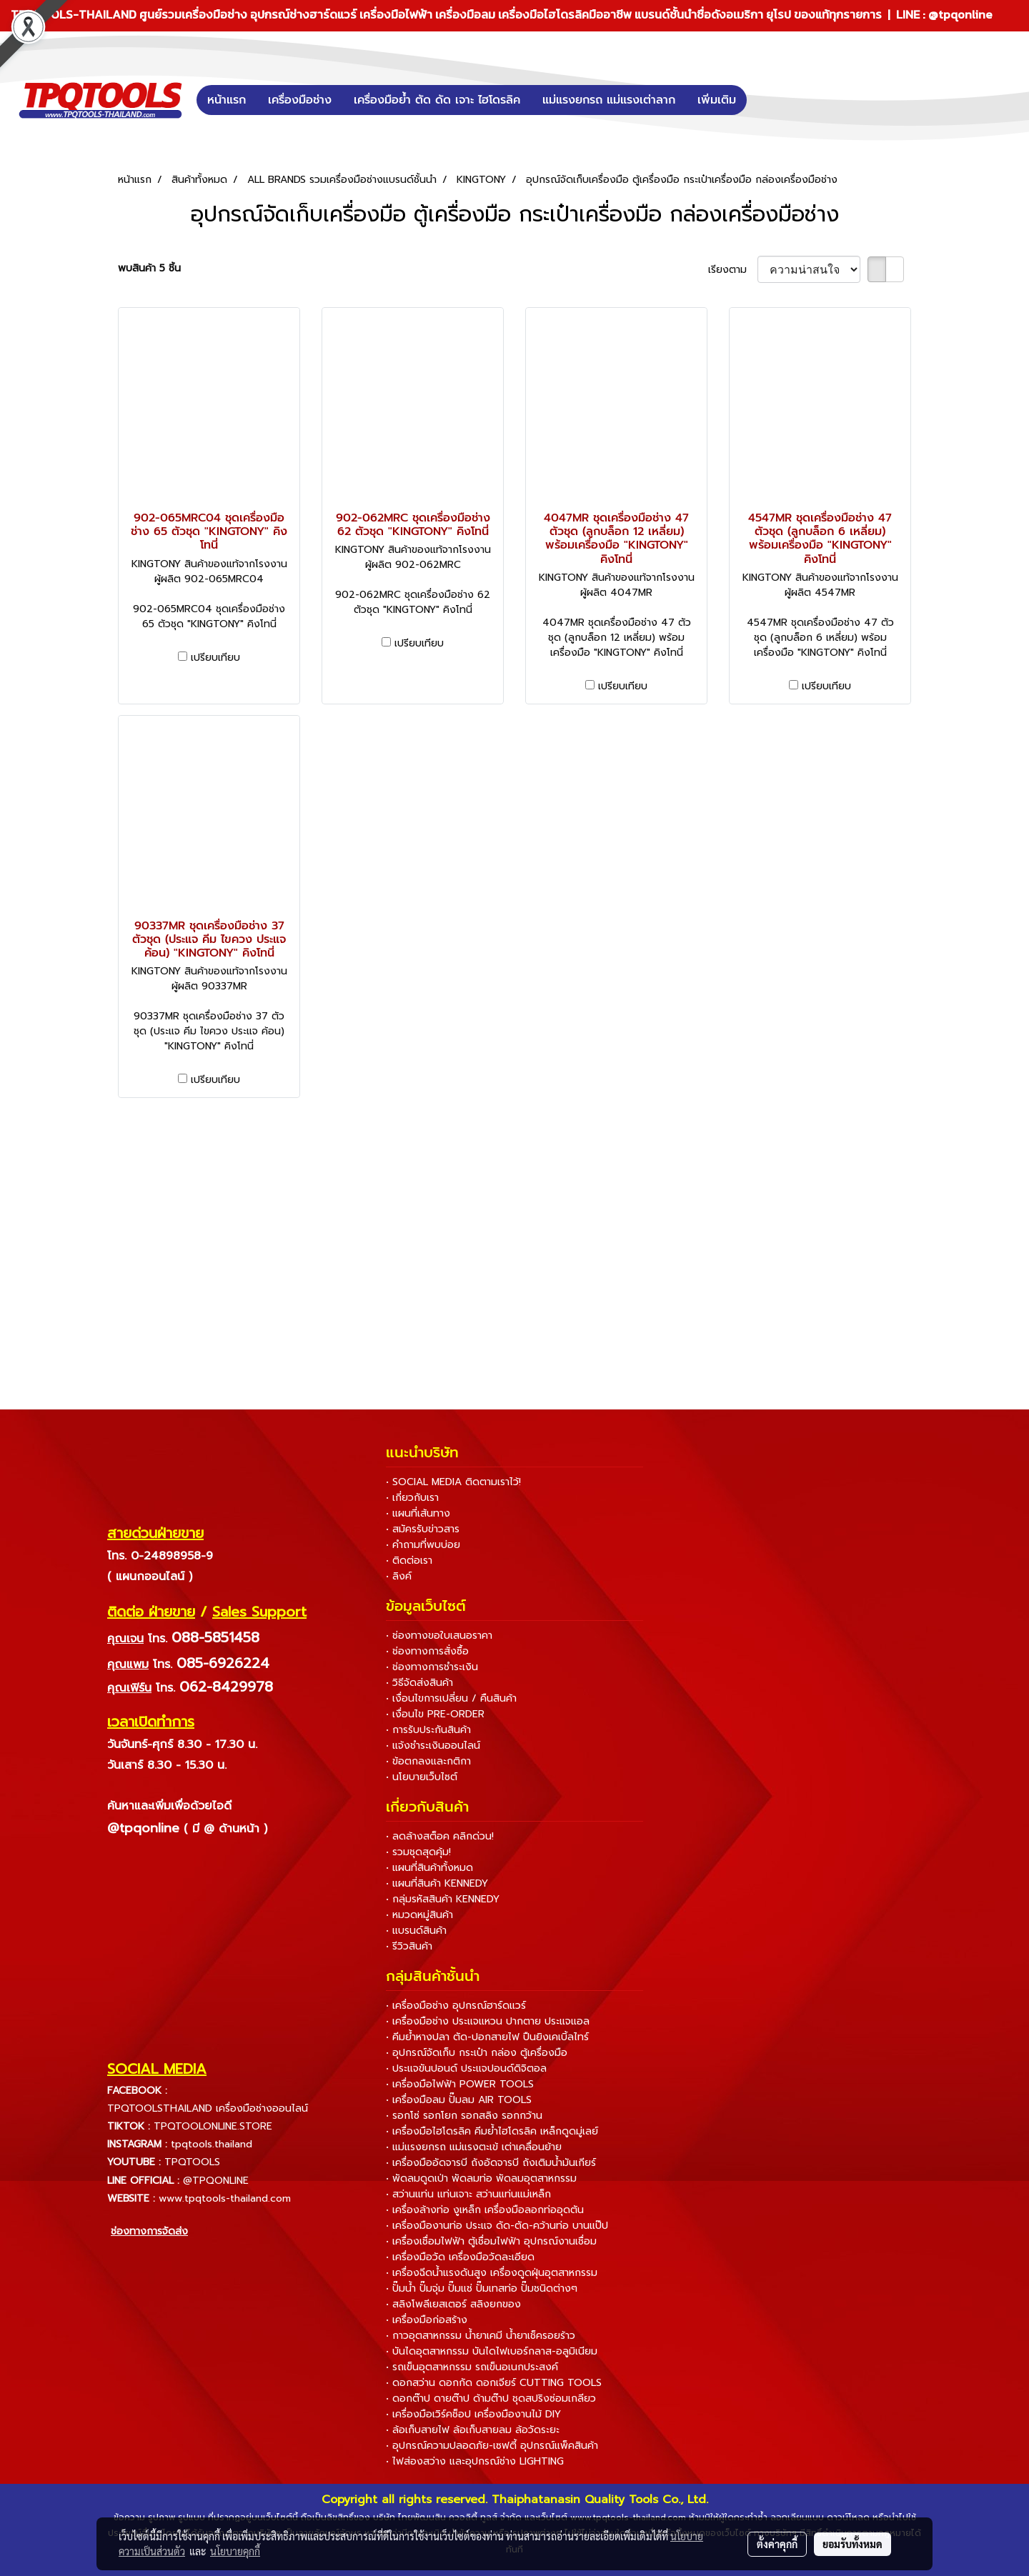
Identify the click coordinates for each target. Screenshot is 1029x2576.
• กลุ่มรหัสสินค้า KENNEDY (442, 1899)
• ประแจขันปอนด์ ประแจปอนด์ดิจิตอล (466, 2068)
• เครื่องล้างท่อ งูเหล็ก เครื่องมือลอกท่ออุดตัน (485, 2209)
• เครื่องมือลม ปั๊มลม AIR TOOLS (459, 2099)
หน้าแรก (226, 100)
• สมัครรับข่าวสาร (422, 1529)
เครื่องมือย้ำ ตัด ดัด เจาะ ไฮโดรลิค (437, 100)
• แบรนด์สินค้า (416, 1930)
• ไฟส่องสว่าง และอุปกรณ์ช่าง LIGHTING (475, 2461)
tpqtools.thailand (211, 2144)
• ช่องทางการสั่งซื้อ (427, 1651)
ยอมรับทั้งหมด (852, 2543)
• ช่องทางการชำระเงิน (432, 1666)
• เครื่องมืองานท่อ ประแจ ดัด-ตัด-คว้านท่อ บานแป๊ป (497, 2225)
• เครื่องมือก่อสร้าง (426, 2319)
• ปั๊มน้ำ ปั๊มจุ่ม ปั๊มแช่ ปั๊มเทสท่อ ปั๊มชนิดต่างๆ (481, 2288)
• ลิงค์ (399, 1576)
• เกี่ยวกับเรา (412, 1497)
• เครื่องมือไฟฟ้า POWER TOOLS (460, 2084)
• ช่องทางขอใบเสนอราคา (439, 1635)
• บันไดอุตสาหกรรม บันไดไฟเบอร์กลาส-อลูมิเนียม (491, 2351)
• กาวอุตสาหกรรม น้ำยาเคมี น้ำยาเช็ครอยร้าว (480, 2335)
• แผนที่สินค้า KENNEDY (437, 1883)
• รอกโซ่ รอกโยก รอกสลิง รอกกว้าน (464, 2115)
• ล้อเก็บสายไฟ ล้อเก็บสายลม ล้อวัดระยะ (473, 2429)
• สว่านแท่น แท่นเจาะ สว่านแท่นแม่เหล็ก (468, 2194)
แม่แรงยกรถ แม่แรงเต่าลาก (608, 100)
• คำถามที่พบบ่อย (423, 1544)
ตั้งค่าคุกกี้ (777, 2543)
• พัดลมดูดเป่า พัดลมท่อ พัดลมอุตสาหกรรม (481, 2178)
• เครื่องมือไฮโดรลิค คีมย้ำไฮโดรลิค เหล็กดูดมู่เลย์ (492, 2131)
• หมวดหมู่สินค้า (419, 1914)
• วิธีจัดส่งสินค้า (419, 1682)
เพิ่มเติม (716, 100)
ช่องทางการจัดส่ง (149, 2231)
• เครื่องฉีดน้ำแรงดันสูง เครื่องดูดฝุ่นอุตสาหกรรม (491, 2272)
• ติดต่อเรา (409, 1560)
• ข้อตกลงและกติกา (428, 1761)
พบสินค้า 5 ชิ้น (149, 268)
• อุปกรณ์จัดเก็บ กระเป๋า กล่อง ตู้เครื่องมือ (476, 2052)
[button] (768, 100)
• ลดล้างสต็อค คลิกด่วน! (440, 1836)
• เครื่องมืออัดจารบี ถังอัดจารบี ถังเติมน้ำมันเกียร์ (491, 2162)
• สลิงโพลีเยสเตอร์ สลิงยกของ (453, 2304)
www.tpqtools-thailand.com (225, 2198)
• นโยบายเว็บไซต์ (421, 1776)
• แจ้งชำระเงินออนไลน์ (433, 1745)
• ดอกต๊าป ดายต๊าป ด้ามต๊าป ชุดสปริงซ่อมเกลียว (491, 2398)
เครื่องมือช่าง (300, 100)
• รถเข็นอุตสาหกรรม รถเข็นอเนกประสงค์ (472, 2367)
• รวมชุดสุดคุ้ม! (418, 1851)
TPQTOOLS (192, 2162)
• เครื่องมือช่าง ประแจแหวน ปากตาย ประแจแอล (488, 2021)
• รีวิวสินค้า (409, 1946)
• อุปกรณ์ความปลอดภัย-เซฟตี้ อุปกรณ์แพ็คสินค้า (492, 2445)
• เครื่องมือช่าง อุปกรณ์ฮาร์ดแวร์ (456, 2005)
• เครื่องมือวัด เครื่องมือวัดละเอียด (460, 2257)
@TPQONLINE (216, 2180)
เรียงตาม (732, 269)
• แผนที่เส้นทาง (418, 1513)
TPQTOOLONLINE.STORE (213, 2126)
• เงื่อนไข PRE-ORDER (435, 1714)
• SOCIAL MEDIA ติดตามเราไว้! (453, 1481)
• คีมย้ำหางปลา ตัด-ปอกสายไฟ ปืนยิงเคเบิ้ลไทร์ (487, 2037)
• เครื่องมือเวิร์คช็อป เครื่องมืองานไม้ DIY (473, 2414)
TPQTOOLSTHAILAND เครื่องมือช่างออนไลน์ (207, 2108)
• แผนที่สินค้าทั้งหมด (429, 1867)
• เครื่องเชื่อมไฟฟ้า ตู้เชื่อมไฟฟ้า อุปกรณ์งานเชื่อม (491, 2241)
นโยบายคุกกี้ (235, 2551)
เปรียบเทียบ (215, 657)
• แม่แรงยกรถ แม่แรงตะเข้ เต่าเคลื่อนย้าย (474, 2147)
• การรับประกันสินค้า (428, 1729)
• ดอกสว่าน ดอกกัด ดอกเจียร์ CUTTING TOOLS (494, 2382)
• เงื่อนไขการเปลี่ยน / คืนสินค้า (451, 1698)
